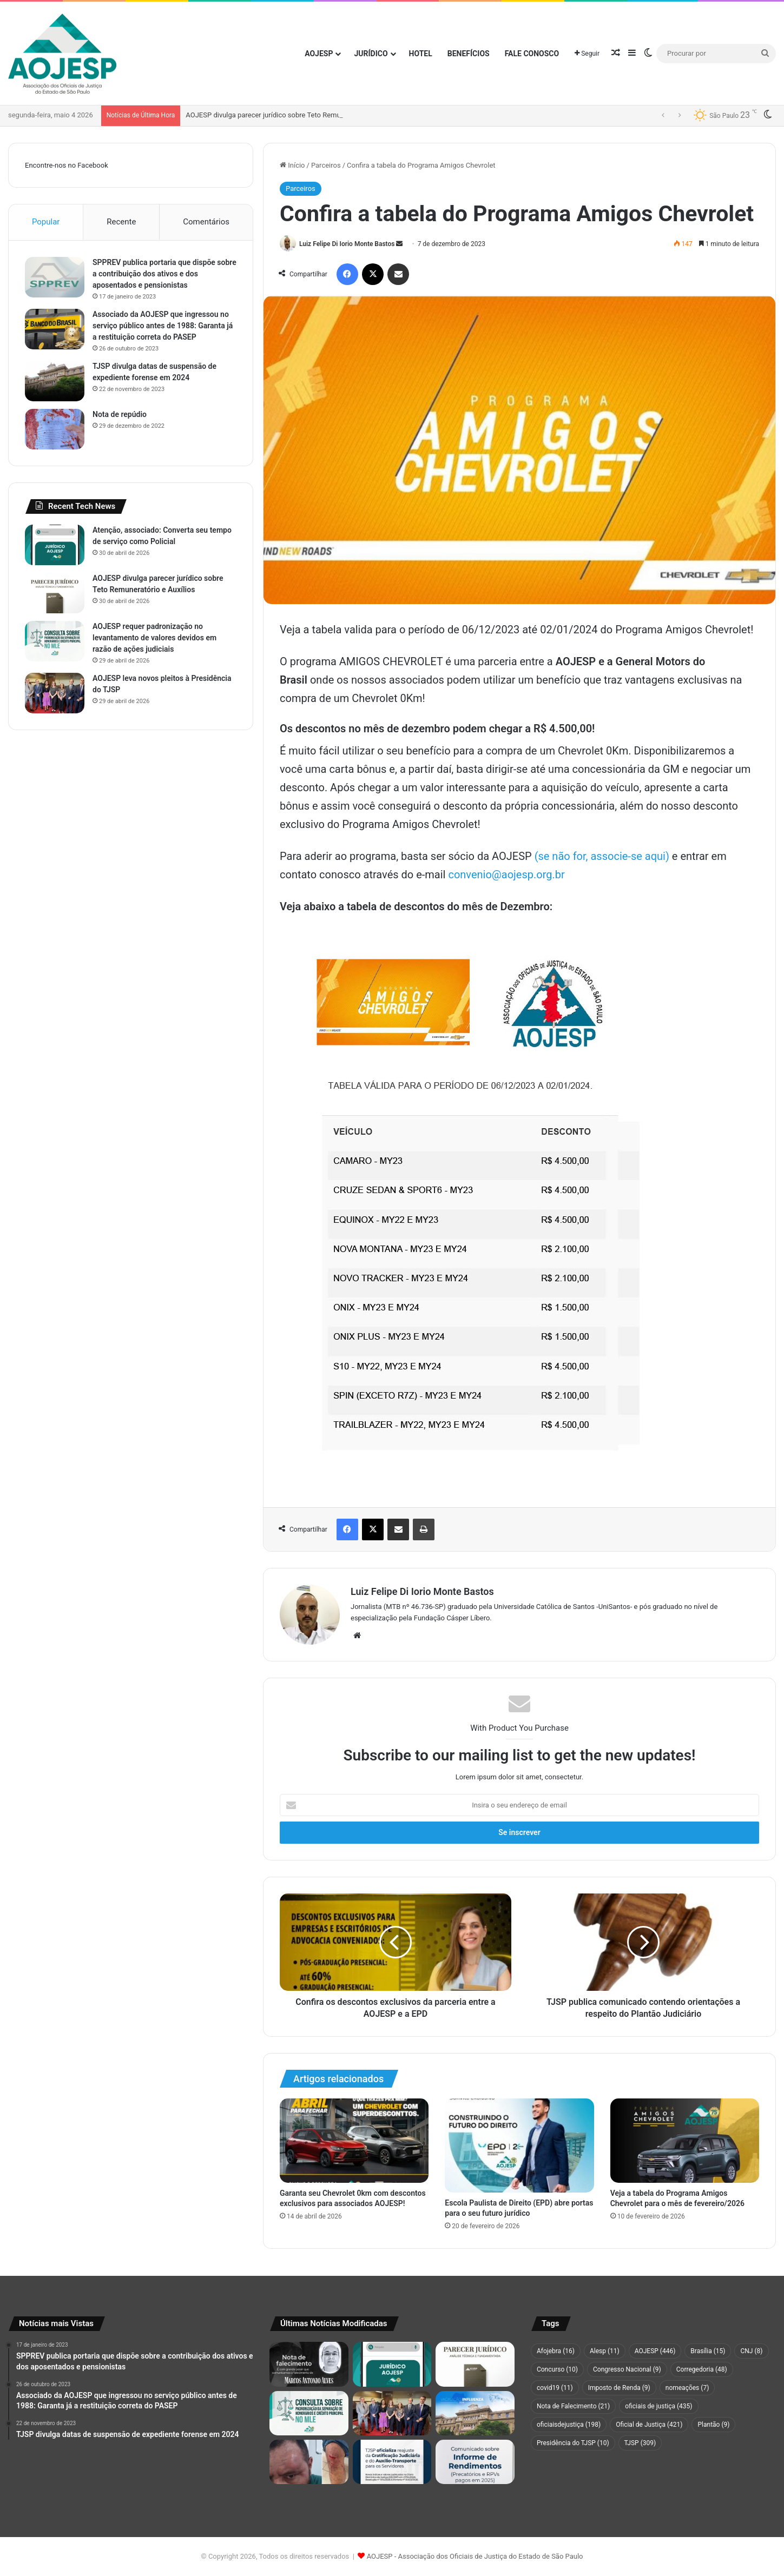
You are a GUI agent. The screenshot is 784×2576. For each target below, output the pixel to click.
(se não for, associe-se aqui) (602, 856)
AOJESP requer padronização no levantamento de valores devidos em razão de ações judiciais (154, 637)
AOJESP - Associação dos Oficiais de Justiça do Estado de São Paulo (475, 2556)
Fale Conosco (532, 53)
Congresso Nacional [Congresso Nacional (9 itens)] (627, 2369)
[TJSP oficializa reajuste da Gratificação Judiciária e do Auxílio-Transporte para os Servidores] (392, 2462)
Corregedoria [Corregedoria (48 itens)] (701, 2369)
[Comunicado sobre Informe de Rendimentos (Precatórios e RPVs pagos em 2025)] (475, 2462)
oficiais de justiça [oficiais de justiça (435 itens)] (658, 2406)
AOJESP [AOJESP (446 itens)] (655, 2351)
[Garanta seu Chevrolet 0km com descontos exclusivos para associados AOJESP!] (354, 2140)
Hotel (420, 53)
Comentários (206, 222)
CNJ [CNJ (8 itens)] (751, 2351)
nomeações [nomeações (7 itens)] (687, 2388)
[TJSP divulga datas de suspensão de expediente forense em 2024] (54, 381)
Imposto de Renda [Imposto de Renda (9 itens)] (619, 2388)
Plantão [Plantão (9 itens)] (713, 2424)
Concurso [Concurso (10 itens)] (557, 2369)
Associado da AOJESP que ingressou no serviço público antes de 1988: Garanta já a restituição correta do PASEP (163, 325)
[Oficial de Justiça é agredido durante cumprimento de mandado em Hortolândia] (308, 2462)
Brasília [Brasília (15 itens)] (707, 2351)
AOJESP (319, 53)
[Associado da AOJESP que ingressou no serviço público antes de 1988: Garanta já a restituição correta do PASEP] (54, 329)
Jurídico (370, 53)
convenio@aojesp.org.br (506, 874)
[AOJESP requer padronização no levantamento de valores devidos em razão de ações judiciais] (54, 641)
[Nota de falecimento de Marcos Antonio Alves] (308, 2364)
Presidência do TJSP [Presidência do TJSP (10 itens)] (573, 2443)
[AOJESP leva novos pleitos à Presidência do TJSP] (54, 693)
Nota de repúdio (120, 414)
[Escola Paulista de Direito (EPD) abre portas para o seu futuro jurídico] (519, 2145)
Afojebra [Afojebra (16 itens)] (556, 2351)
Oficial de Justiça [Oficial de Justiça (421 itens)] (649, 2424)
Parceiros (326, 165)
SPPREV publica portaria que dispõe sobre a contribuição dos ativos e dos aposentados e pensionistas (164, 273)
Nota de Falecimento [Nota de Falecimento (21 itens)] (573, 2406)
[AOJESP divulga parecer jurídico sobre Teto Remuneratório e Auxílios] (54, 593)
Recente (121, 222)
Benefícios (468, 53)
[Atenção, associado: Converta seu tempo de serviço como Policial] (54, 545)
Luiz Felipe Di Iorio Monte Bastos (346, 244)
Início (292, 165)
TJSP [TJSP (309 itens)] (640, 2443)
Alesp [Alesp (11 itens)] (605, 2351)
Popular (46, 222)
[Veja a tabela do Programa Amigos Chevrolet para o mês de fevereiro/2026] (684, 2140)
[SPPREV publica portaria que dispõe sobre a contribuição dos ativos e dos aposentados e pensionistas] (54, 277)
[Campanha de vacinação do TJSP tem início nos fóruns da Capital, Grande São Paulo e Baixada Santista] (475, 2413)
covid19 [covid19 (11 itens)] (555, 2388)
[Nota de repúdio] (54, 429)
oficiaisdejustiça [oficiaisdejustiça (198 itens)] (569, 2424)
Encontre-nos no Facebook (66, 165)
